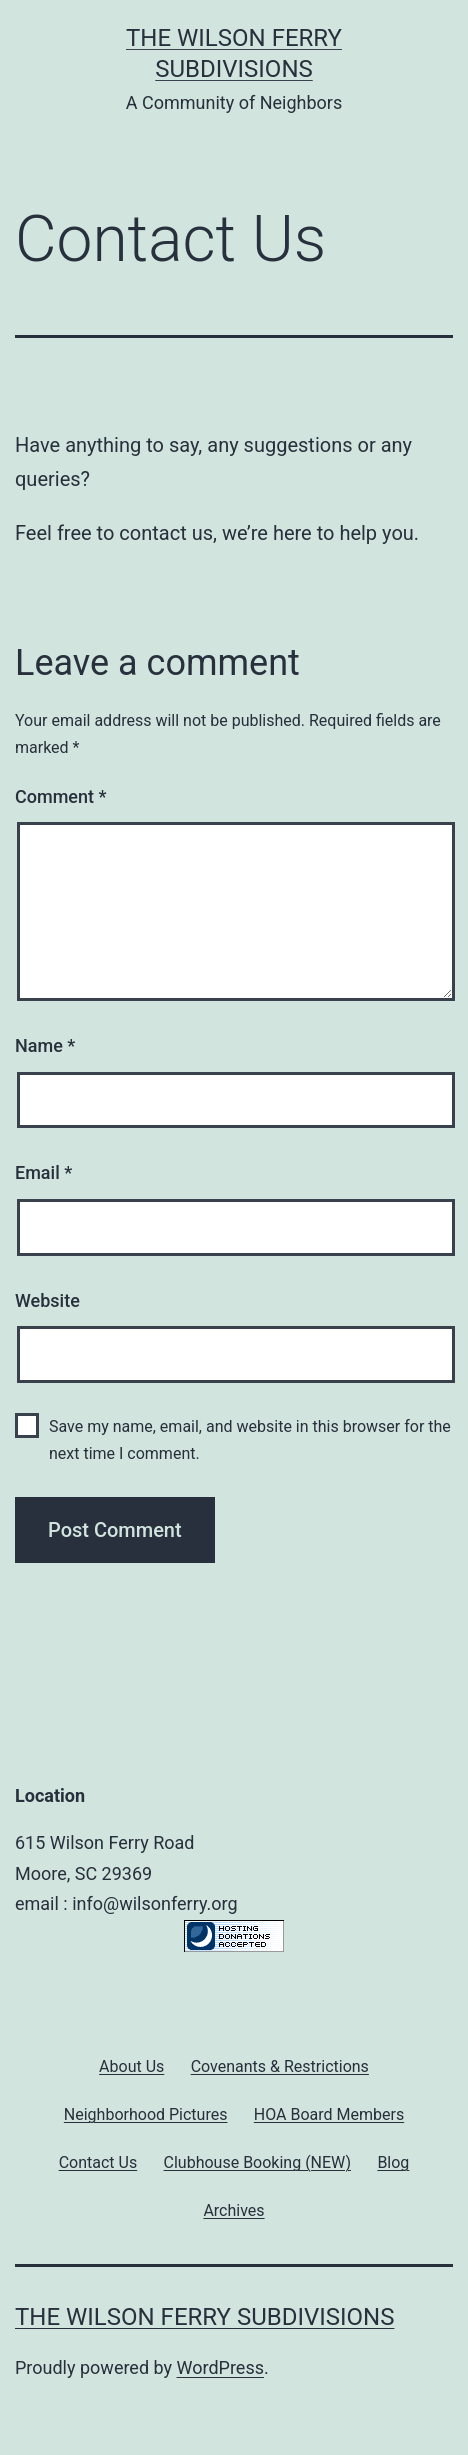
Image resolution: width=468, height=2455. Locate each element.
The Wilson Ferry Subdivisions (204, 2317)
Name (45, 1045)
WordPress (220, 2367)
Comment (60, 796)
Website (47, 1300)
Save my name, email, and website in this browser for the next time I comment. (250, 1440)
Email (43, 1172)
